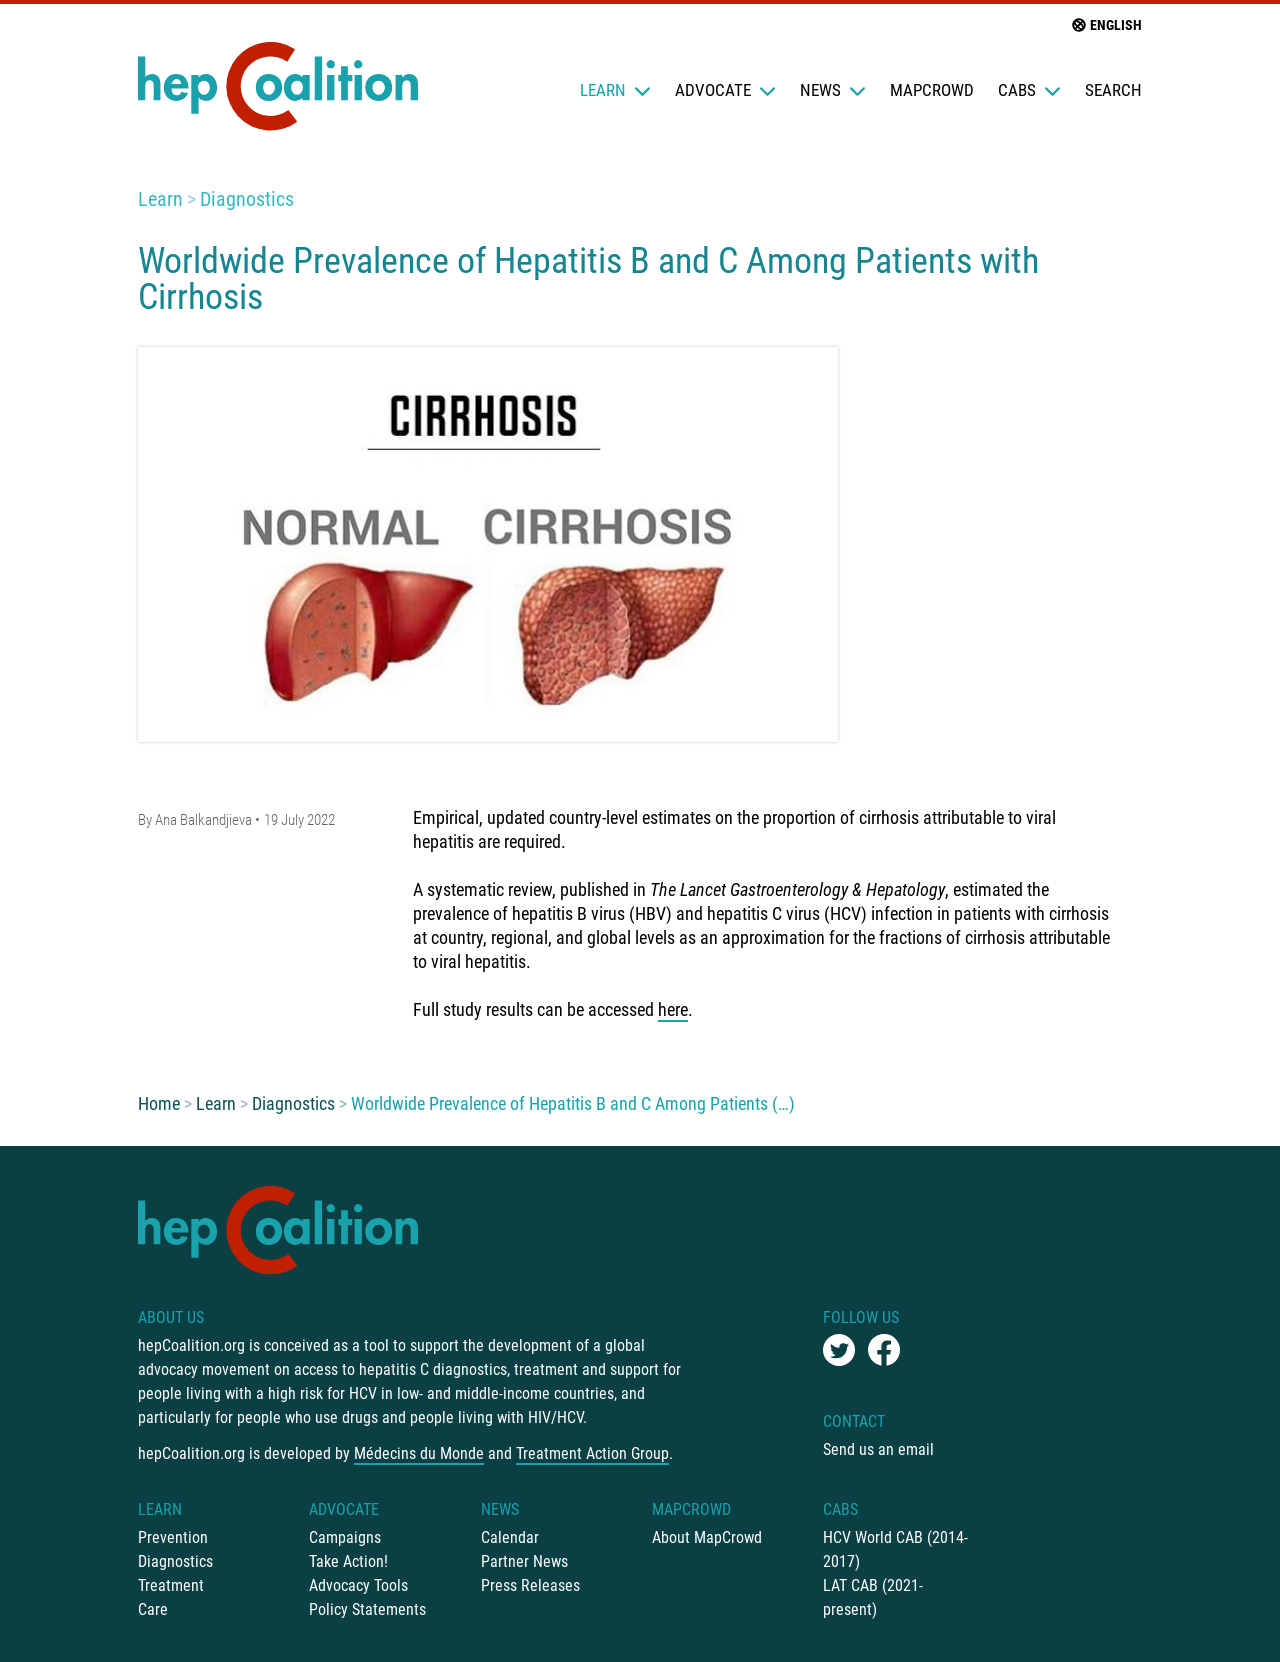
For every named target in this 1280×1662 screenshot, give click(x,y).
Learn (615, 90)
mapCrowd (932, 90)
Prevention (173, 1537)
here (673, 1009)
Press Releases (530, 1585)
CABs (1029, 90)
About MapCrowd (707, 1537)
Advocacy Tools (358, 1585)
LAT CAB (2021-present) (873, 1597)
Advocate (725, 90)
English (1106, 25)
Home (159, 1103)
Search (1113, 90)
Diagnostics (247, 199)
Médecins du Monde (419, 1453)
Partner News (524, 1561)
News (833, 90)
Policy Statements (367, 1609)
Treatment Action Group (592, 1453)
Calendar (510, 1537)
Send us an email (878, 1449)
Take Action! (348, 1561)
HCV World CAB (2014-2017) (895, 1549)
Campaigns (345, 1537)
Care (153, 1609)
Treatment (171, 1585)
